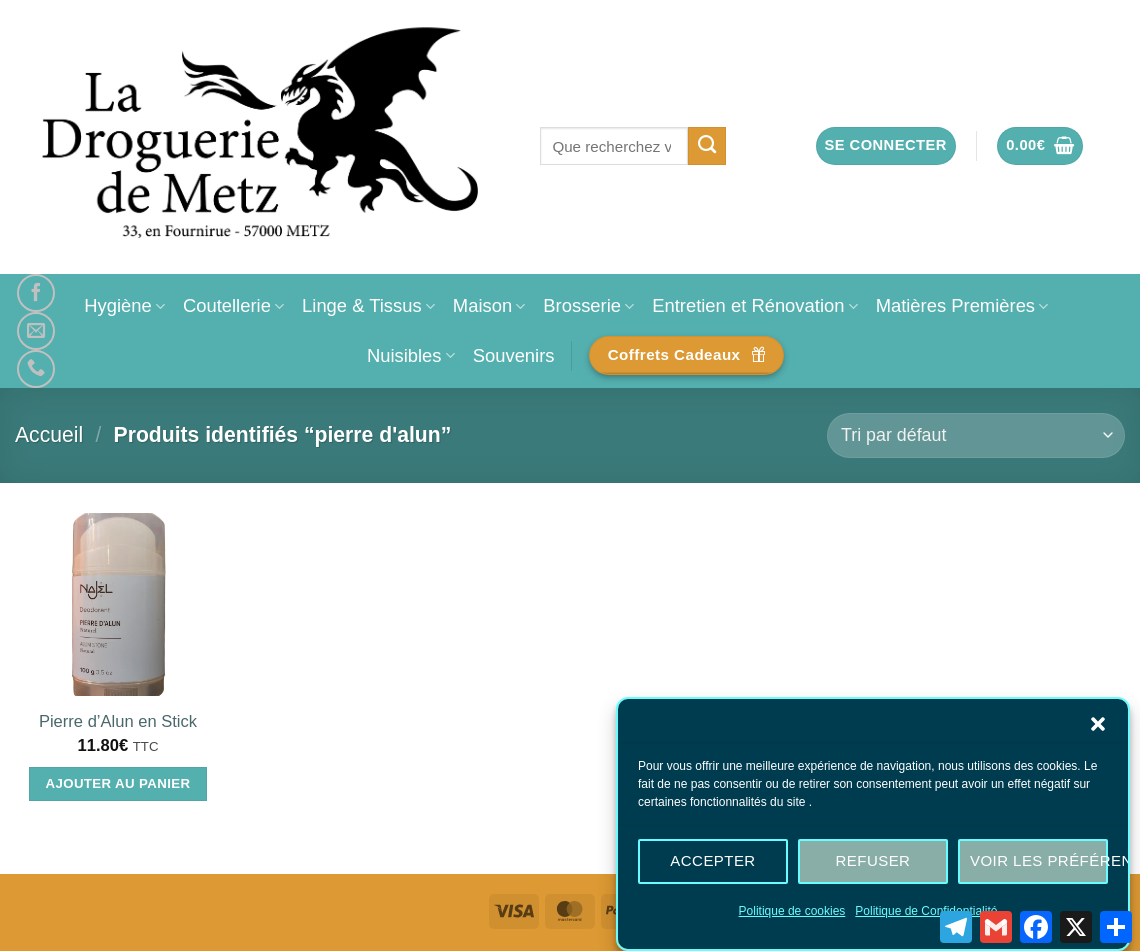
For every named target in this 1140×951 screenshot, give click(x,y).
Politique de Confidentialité (926, 914)
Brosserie (588, 305)
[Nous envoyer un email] (36, 331)
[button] (1098, 727)
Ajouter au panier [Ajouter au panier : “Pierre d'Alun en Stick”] (118, 783)
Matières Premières (962, 305)
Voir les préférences (1038, 864)
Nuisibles (411, 355)
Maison (489, 305)
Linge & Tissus (368, 305)
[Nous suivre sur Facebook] (36, 293)
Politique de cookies (792, 914)
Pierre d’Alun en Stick (118, 721)
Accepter (712, 864)
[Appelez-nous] (36, 369)
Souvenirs (514, 355)
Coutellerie (233, 305)
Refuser (873, 864)
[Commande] (976, 435)
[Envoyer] (707, 146)
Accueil (49, 434)
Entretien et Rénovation (754, 305)
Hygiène (124, 305)
